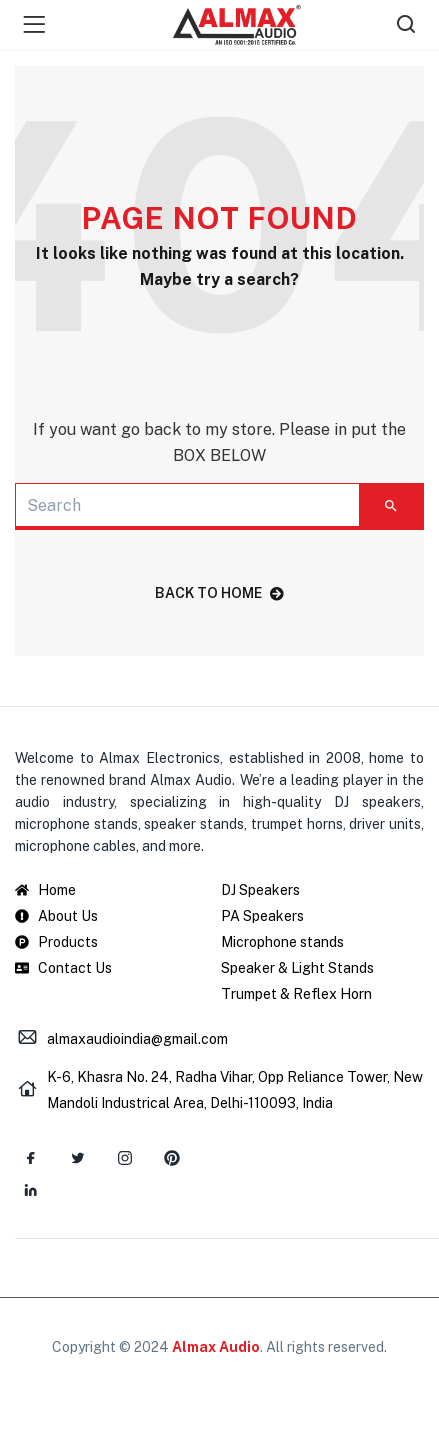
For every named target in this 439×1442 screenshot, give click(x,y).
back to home (219, 593)
